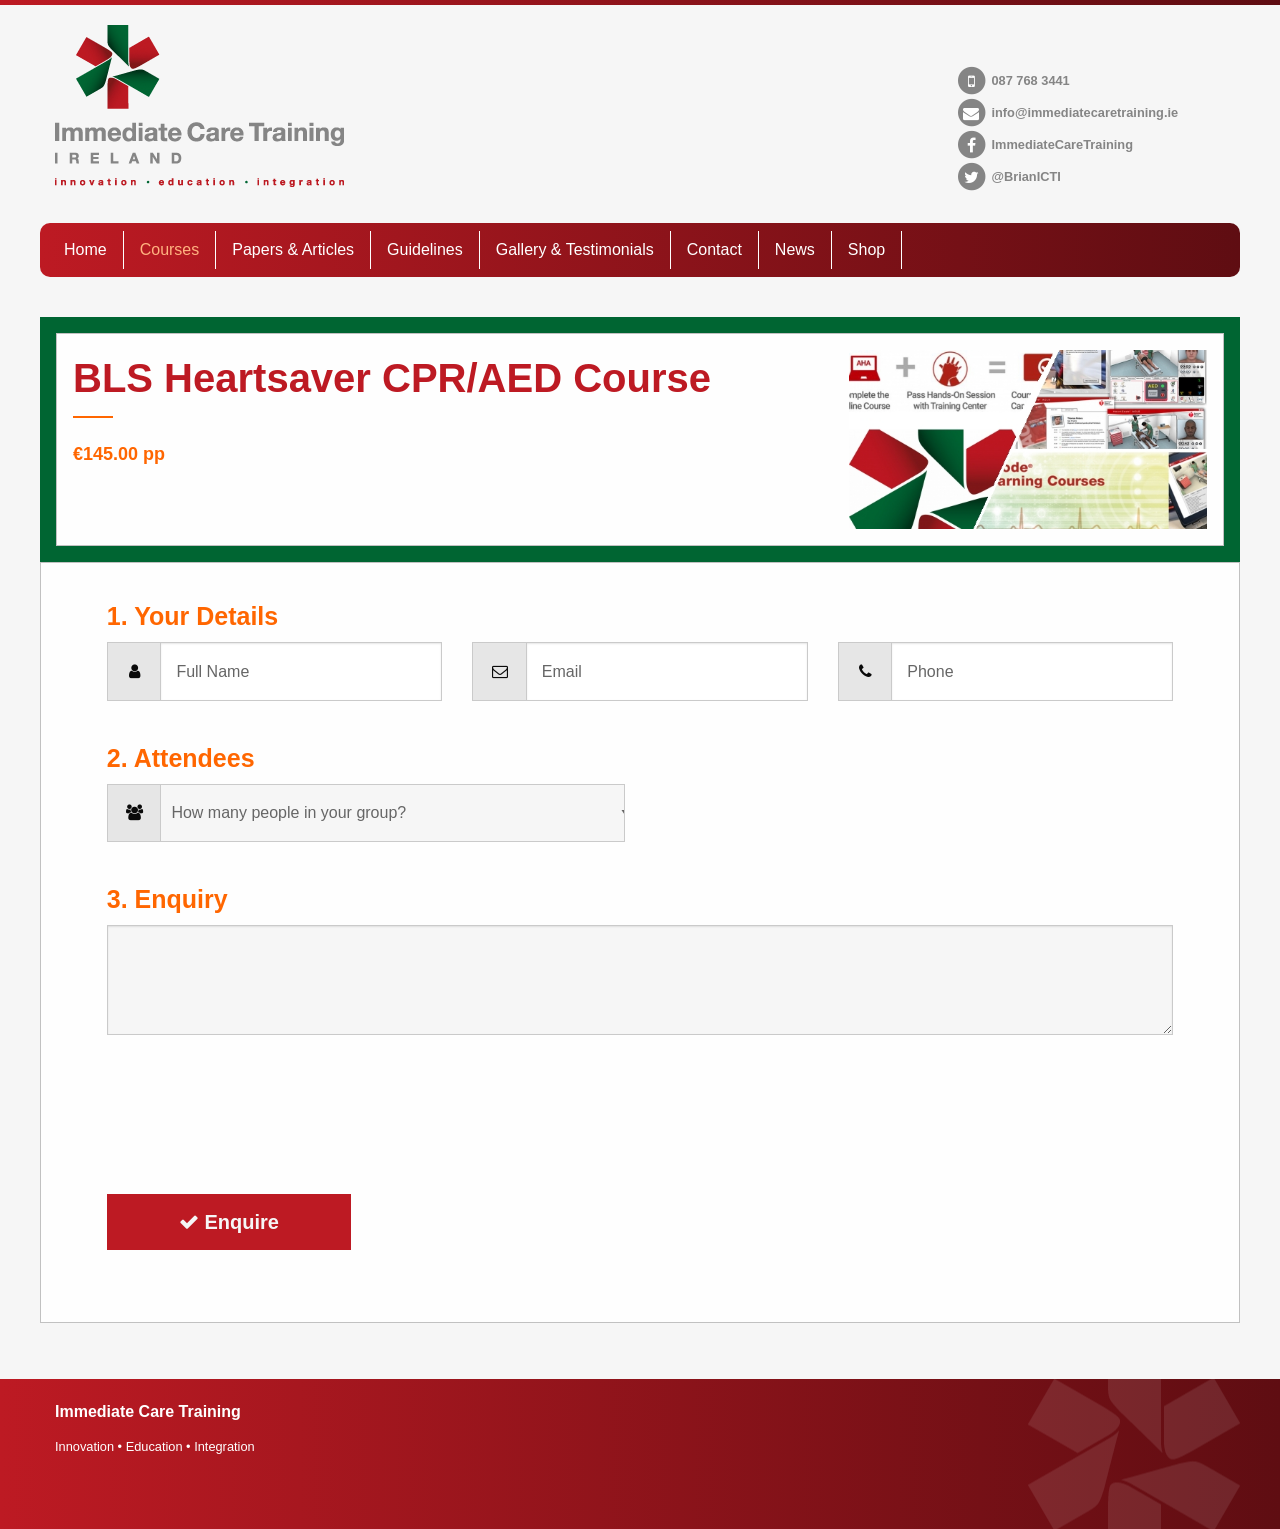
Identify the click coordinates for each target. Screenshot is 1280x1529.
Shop (866, 249)
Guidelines (425, 249)
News (795, 249)
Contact (714, 249)
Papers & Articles (293, 249)
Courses (170, 249)
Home (85, 249)
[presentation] (259, 1115)
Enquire (229, 1222)
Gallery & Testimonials (575, 249)
